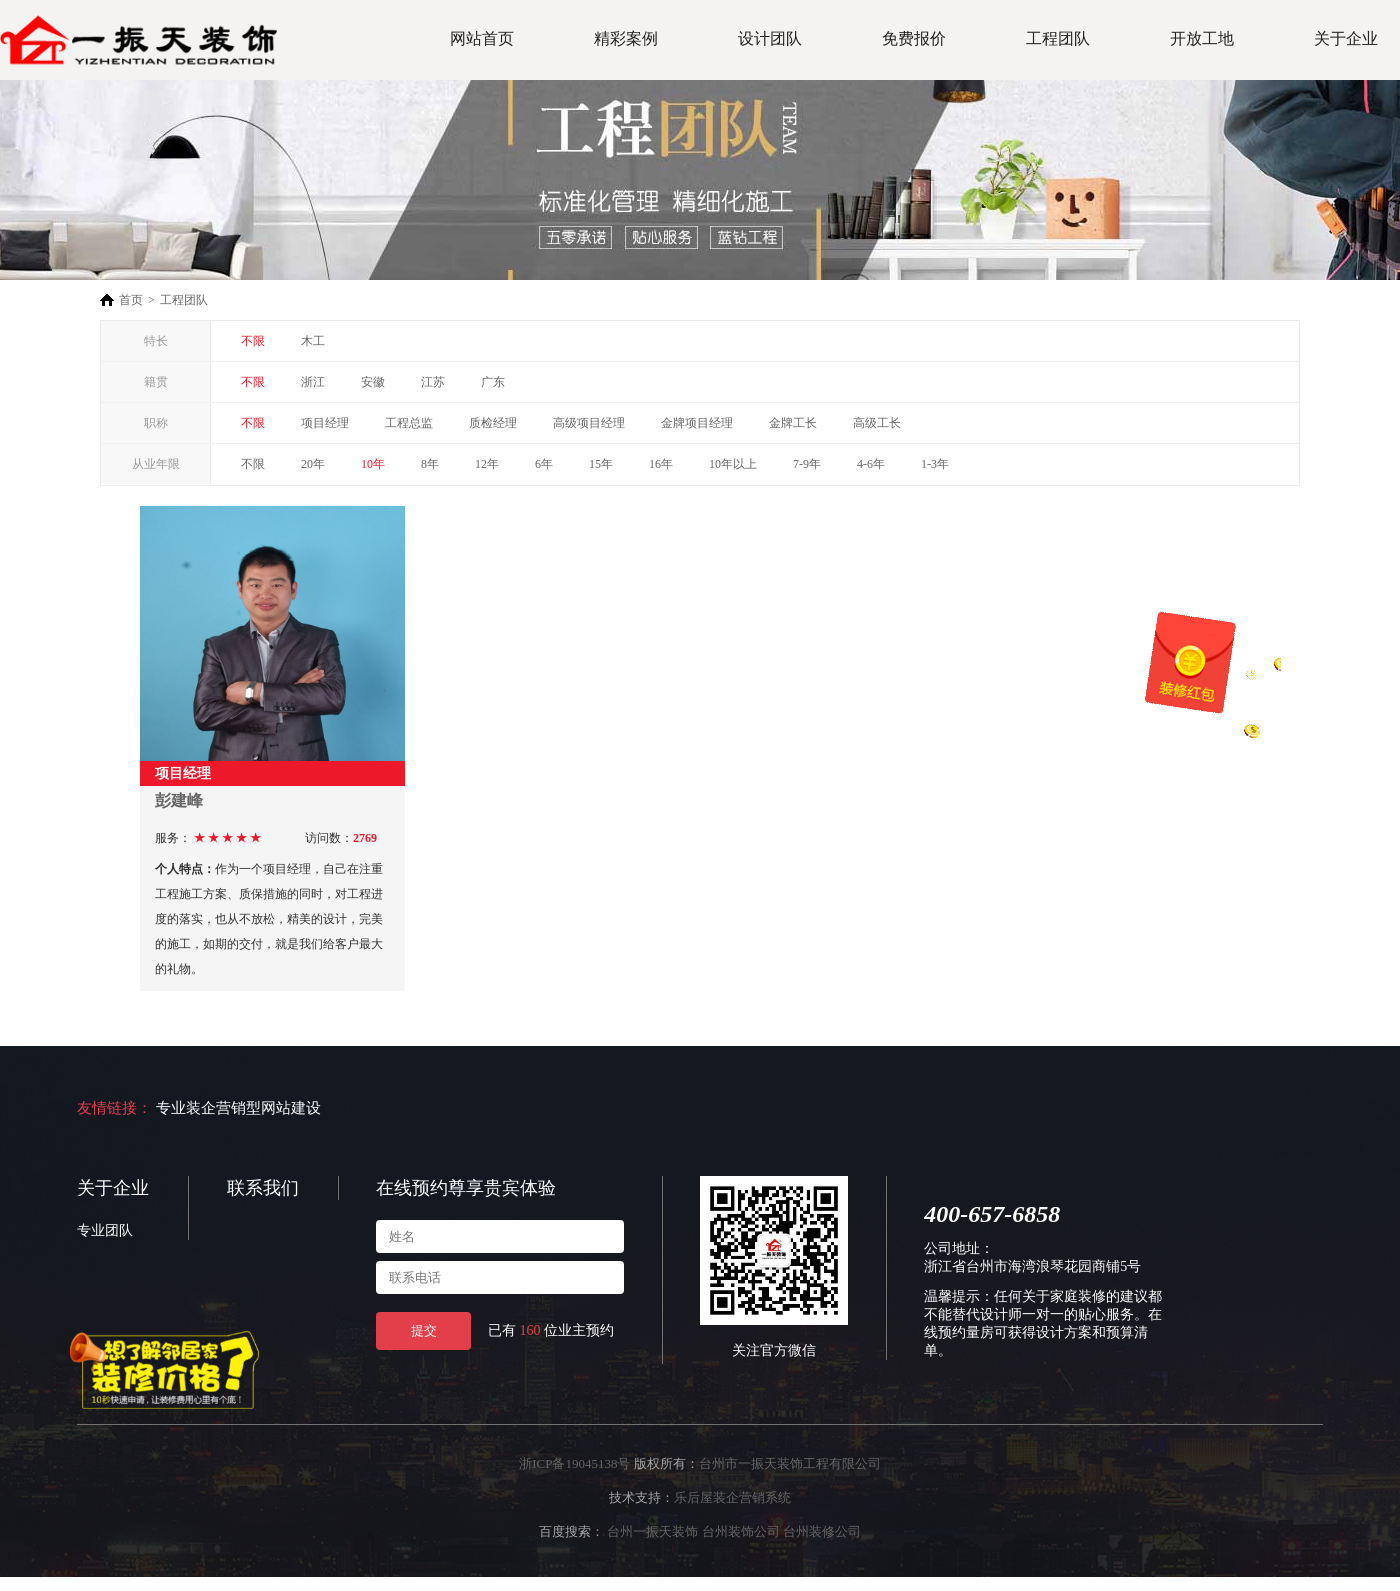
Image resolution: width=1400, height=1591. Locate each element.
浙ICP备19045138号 (574, 1463)
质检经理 (493, 423)
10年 (373, 464)
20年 (313, 464)
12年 (487, 464)
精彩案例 (626, 38)
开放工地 (1202, 38)
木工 (313, 341)
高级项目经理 (589, 423)
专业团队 (105, 1230)
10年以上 (733, 464)
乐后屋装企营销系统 (732, 1497)
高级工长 (877, 423)
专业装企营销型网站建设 (238, 1108)
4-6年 (871, 464)
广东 (493, 382)
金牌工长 (793, 423)
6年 (544, 464)
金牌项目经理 (697, 423)
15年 (601, 464)
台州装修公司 (822, 1531)
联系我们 (263, 1188)
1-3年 (935, 464)
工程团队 (1058, 38)
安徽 (373, 382)
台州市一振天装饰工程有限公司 (790, 1463)
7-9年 (807, 464)
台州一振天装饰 (652, 1531)
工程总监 (409, 423)
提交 (424, 1330)
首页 (131, 300)
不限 (253, 341)
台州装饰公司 (741, 1531)
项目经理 (325, 423)
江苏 (433, 382)
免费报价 (914, 38)
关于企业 (1346, 38)
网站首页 (482, 38)
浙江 (313, 382)
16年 (661, 464)
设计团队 (770, 38)
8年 (430, 464)
